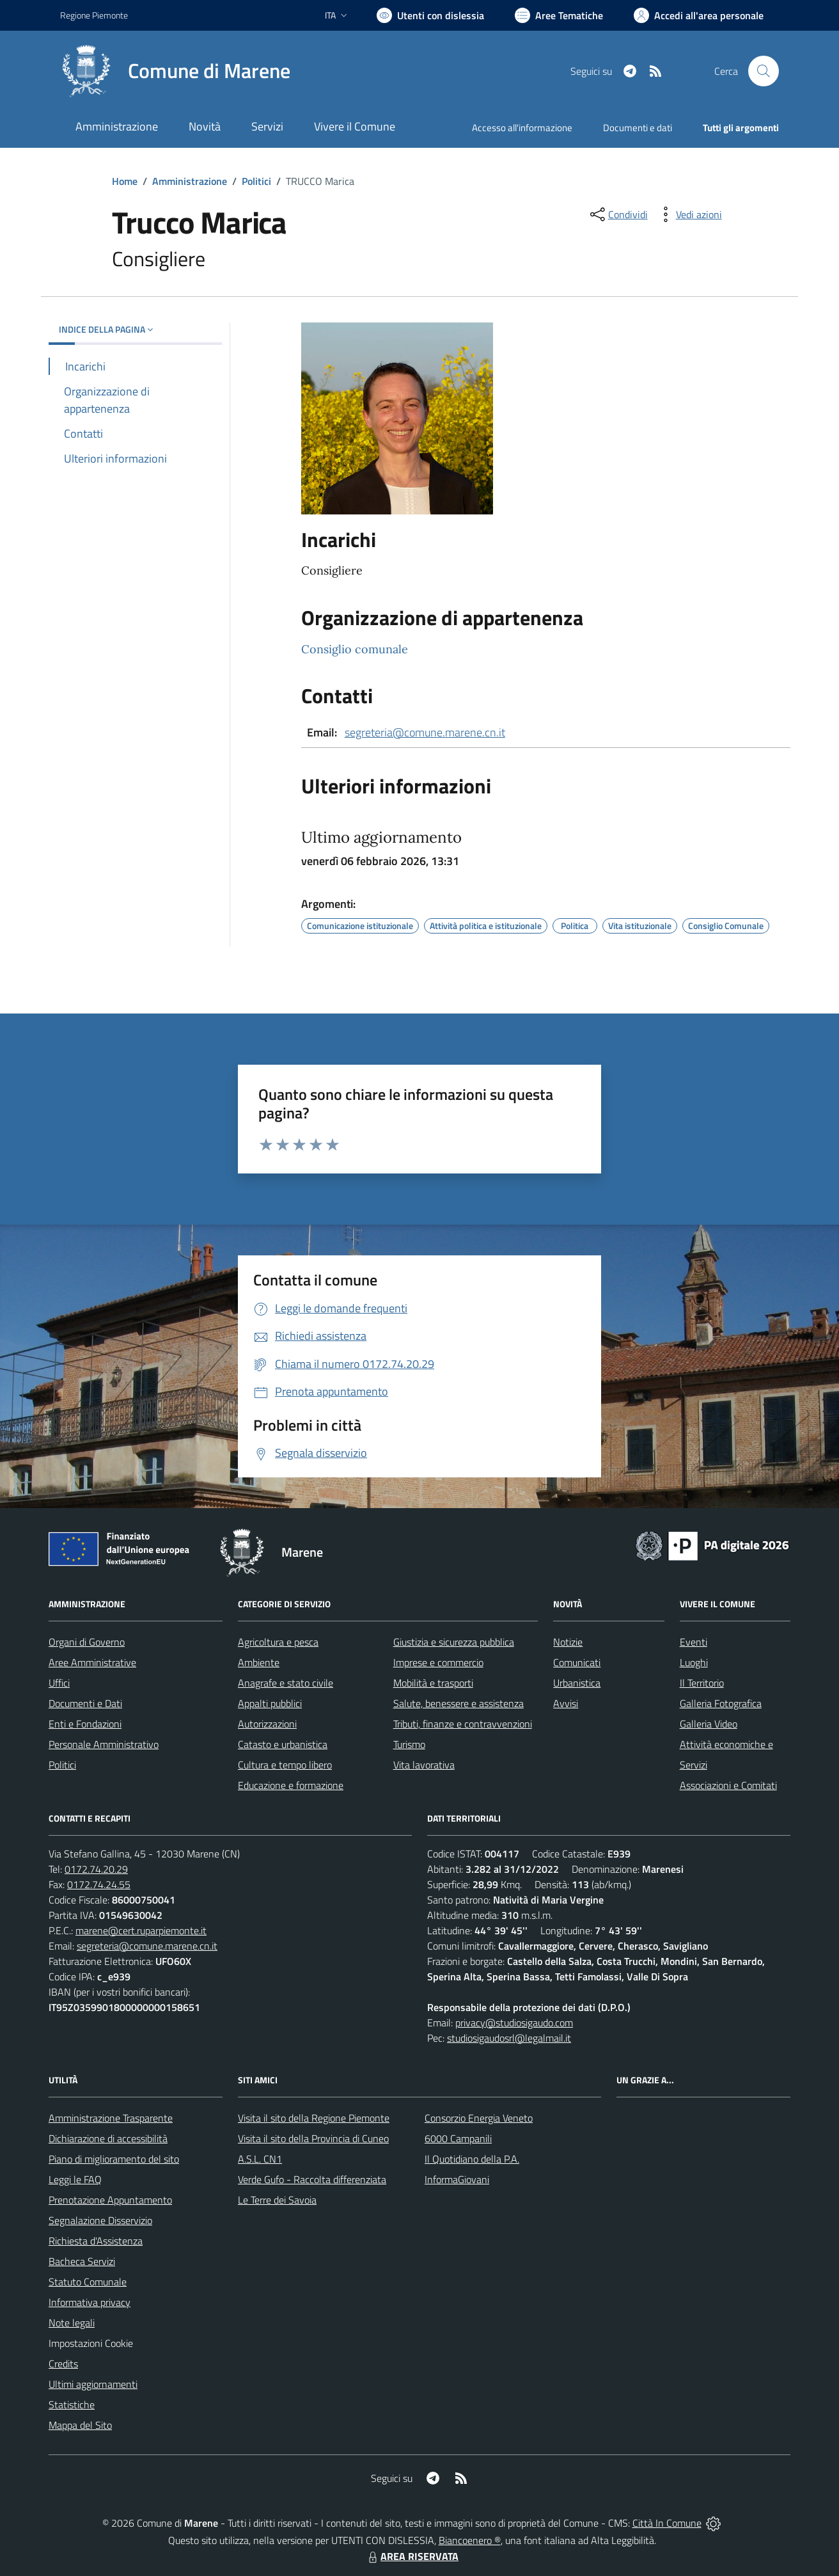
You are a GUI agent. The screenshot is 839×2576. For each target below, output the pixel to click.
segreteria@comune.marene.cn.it (425, 732)
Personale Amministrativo (104, 1744)
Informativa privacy (89, 2302)
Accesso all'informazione (522, 127)
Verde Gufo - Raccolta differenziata (312, 2179)
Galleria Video (708, 1723)
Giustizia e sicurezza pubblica (453, 1642)
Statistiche (72, 2404)
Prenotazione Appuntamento (110, 2199)
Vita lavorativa (424, 1764)
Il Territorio (702, 1682)
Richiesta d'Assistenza (96, 2240)
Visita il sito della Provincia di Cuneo (313, 2138)
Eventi (693, 1642)
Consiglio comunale (354, 649)
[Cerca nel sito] (763, 71)
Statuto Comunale (88, 2281)
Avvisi (565, 1703)
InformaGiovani (457, 2179)
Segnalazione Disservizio (100, 2220)
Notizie (568, 1642)
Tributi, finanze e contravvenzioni (462, 1723)
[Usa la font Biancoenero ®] (430, 15)
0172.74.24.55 (98, 1884)
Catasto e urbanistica (282, 1744)
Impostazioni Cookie (91, 2343)
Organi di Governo (87, 1642)
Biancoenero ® (470, 2540)
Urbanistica (576, 1682)
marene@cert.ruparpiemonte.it (141, 1930)
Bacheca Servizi (82, 2261)
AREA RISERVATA (412, 2556)
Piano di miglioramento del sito (114, 2159)
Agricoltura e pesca (278, 1642)
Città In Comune (667, 2523)
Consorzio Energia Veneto (479, 2118)
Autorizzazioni (267, 1723)
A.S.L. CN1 (260, 2159)
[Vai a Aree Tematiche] (558, 15)
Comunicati (576, 1662)
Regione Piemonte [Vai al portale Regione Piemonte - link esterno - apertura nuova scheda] (94, 15)
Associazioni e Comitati (728, 1785)
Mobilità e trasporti (433, 1682)
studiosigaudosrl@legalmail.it (509, 2038)
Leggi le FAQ (75, 2179)
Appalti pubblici (270, 1703)
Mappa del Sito (80, 2425)
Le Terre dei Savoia (277, 2199)
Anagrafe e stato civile (285, 1682)
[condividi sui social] (617, 214)
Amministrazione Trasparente (111, 2118)
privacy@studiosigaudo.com (514, 2022)
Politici (256, 181)
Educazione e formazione (290, 1785)
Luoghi (694, 1662)
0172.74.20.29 (96, 1869)
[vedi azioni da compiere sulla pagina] (689, 214)
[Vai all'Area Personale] (698, 15)
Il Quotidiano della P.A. (472, 2159)
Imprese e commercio (438, 1662)
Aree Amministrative (92, 1662)
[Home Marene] (175, 71)
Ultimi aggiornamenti (93, 2384)
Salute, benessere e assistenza (458, 1703)
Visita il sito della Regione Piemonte (313, 2118)
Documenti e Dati (85, 1703)
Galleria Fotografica (721, 1703)
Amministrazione (189, 181)
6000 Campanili (458, 2138)
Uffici (59, 1682)
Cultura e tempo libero (285, 1764)
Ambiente (258, 1662)
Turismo (409, 1744)
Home (124, 181)
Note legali (72, 2322)
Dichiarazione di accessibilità (108, 2138)
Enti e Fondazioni (85, 1723)
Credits (63, 2363)
